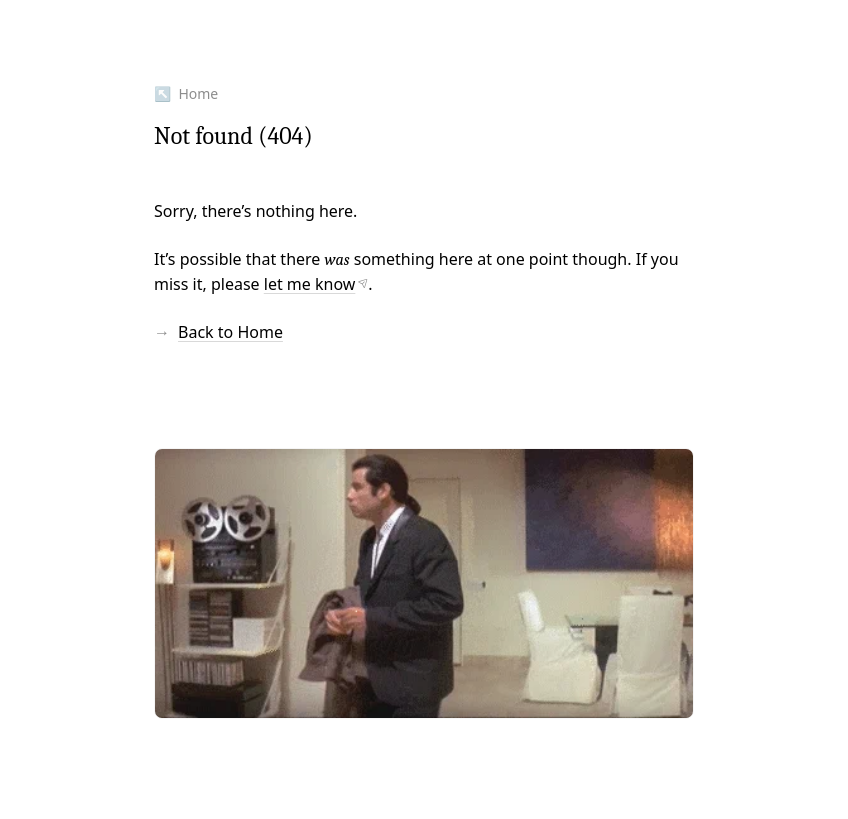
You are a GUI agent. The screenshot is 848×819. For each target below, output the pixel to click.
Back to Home (230, 332)
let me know (310, 284)
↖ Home (186, 93)
